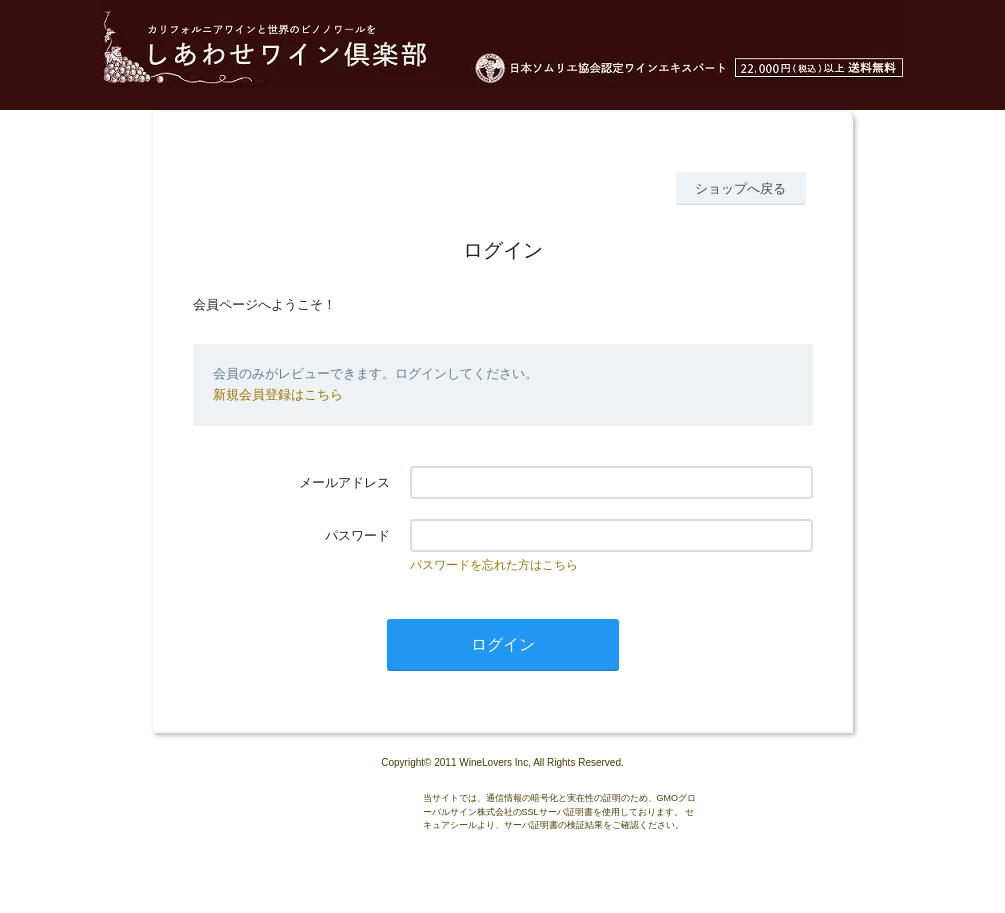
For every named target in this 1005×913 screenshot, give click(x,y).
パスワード (357, 535)
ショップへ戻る (740, 188)
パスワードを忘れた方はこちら (494, 565)
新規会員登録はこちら (278, 394)
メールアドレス (344, 482)
